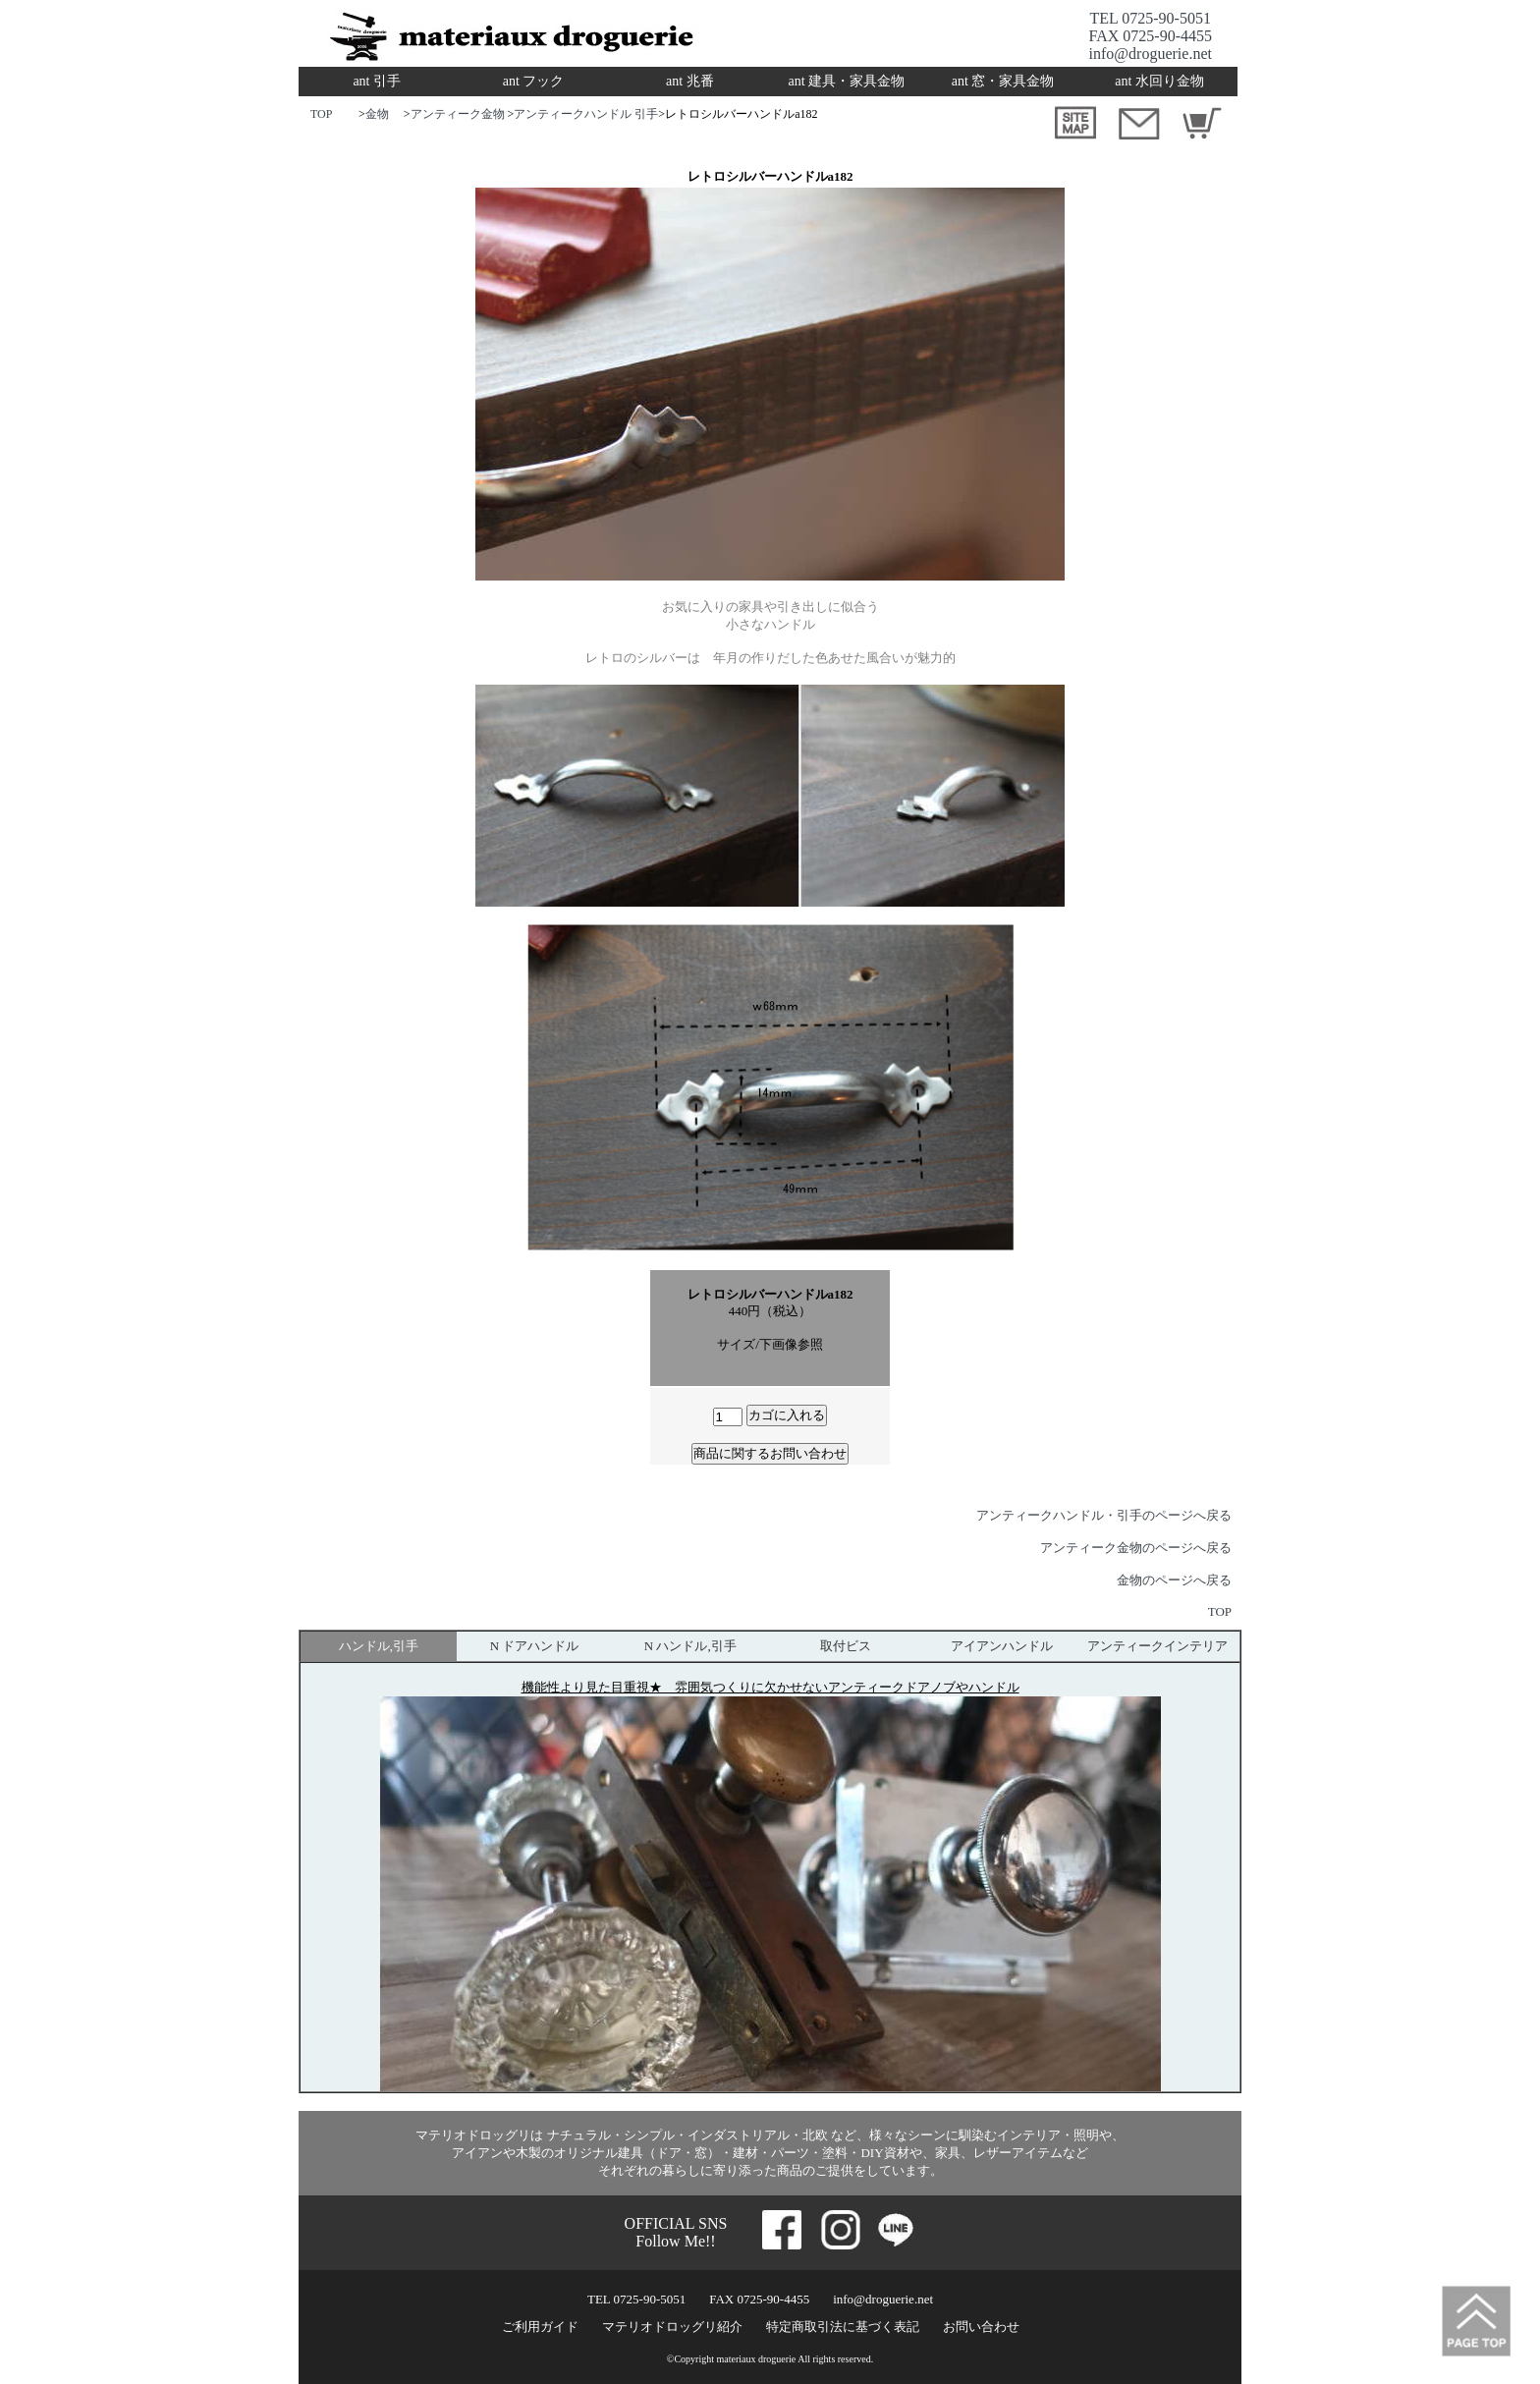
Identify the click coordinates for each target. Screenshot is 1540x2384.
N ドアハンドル (534, 1645)
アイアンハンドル (1002, 1645)
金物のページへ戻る (1174, 1580)
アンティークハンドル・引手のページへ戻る (1104, 1515)
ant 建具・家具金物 (846, 81)
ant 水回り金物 (1159, 81)
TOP (321, 114)
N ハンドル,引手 (690, 1645)
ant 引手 (377, 81)
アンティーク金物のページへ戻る (1136, 1547)
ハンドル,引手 (378, 1645)
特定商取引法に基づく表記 (842, 2326)
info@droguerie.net (1150, 53)
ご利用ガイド (540, 2326)
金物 (377, 114)
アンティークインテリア (1157, 1645)
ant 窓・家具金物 (1003, 81)
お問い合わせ (981, 2326)
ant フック (534, 81)
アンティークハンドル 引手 (586, 114)
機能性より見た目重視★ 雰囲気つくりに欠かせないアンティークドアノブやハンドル (770, 1687)
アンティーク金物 (459, 114)
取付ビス (845, 1645)
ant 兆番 (690, 81)
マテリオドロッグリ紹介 (672, 2326)
